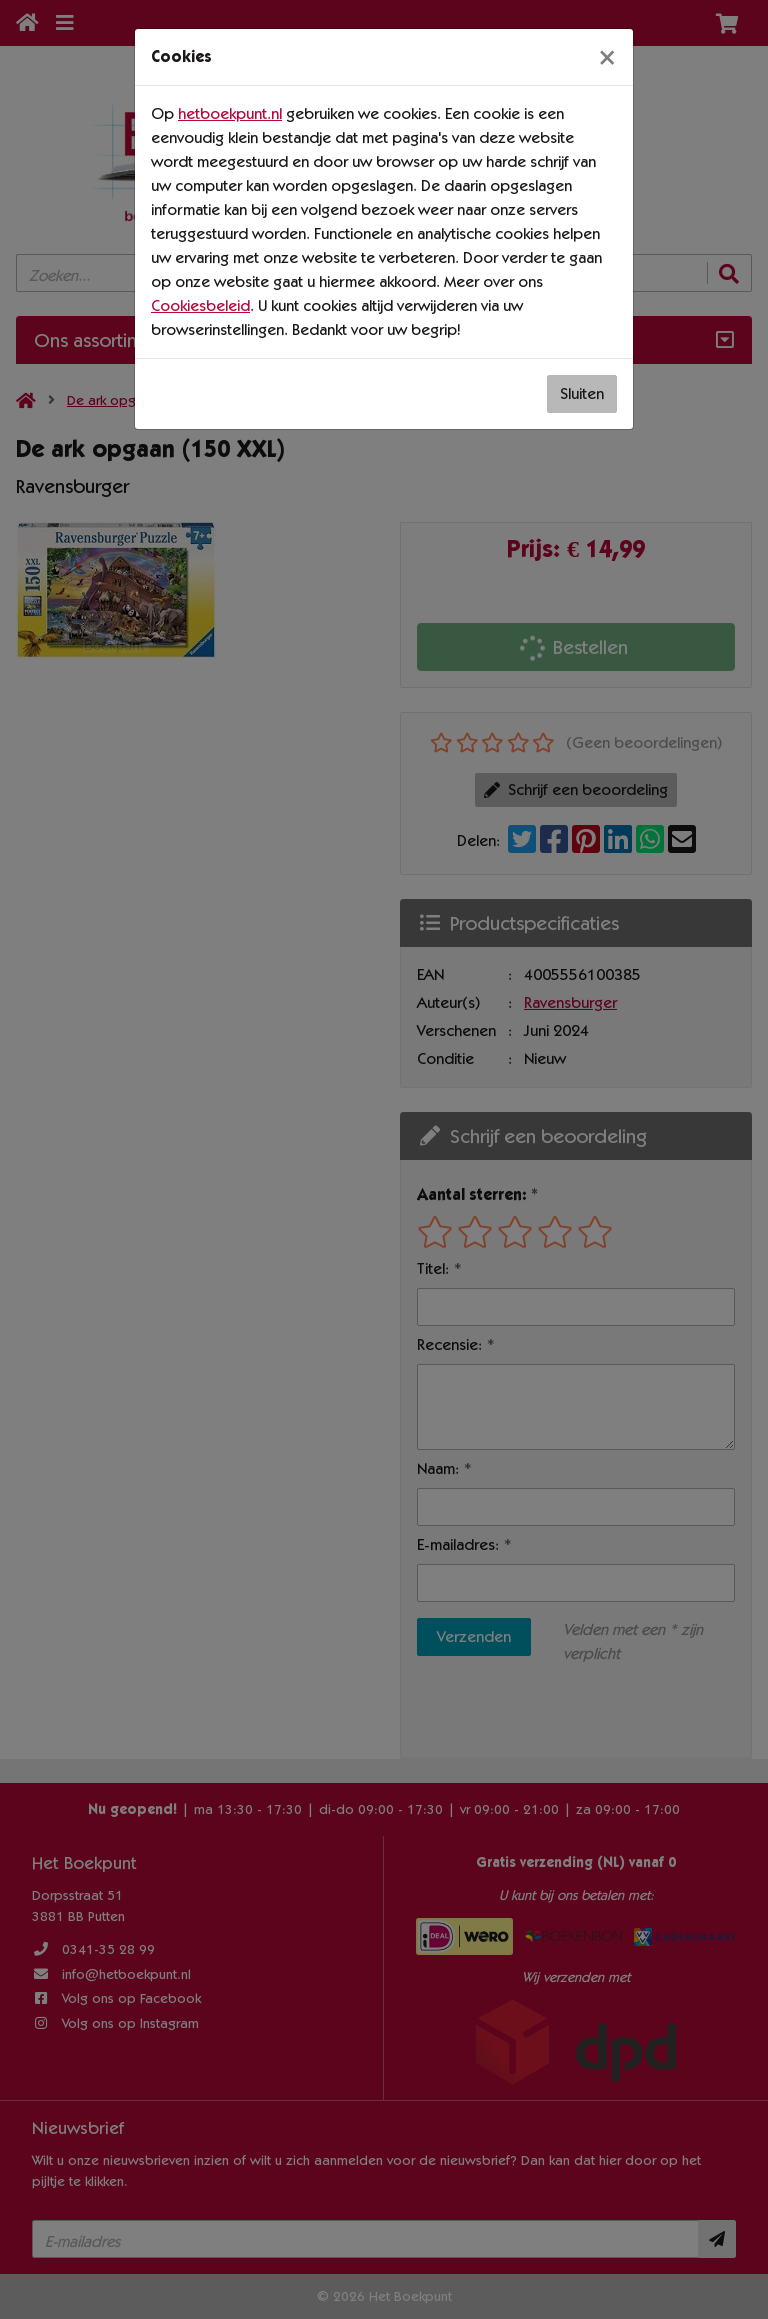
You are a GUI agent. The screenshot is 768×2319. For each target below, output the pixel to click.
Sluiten (582, 393)
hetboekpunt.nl (230, 113)
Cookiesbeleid (200, 305)
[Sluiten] (607, 57)
